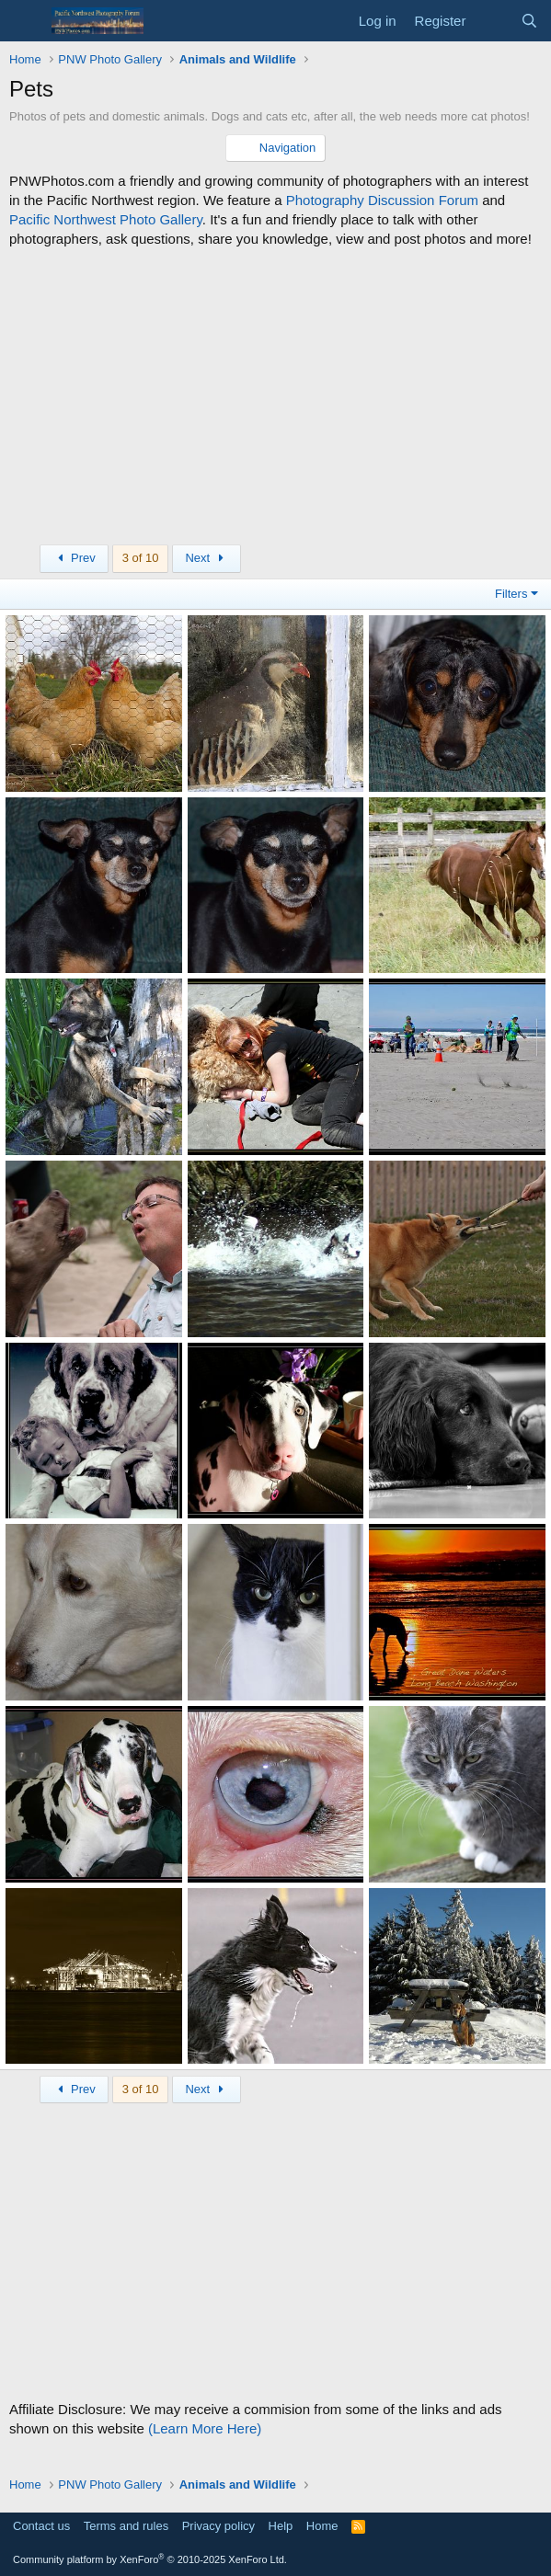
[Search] (529, 21)
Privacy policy (218, 2526)
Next (206, 558)
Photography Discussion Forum (382, 200)
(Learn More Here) (204, 2428)
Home (322, 2526)
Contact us (41, 2526)
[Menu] (25, 21)
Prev (74, 558)
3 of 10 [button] (140, 558)
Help (281, 2526)
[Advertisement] (275, 396)
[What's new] (493, 21)
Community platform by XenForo (150, 2559)
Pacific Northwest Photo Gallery (105, 219)
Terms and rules (126, 2526)
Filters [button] (511, 594)
